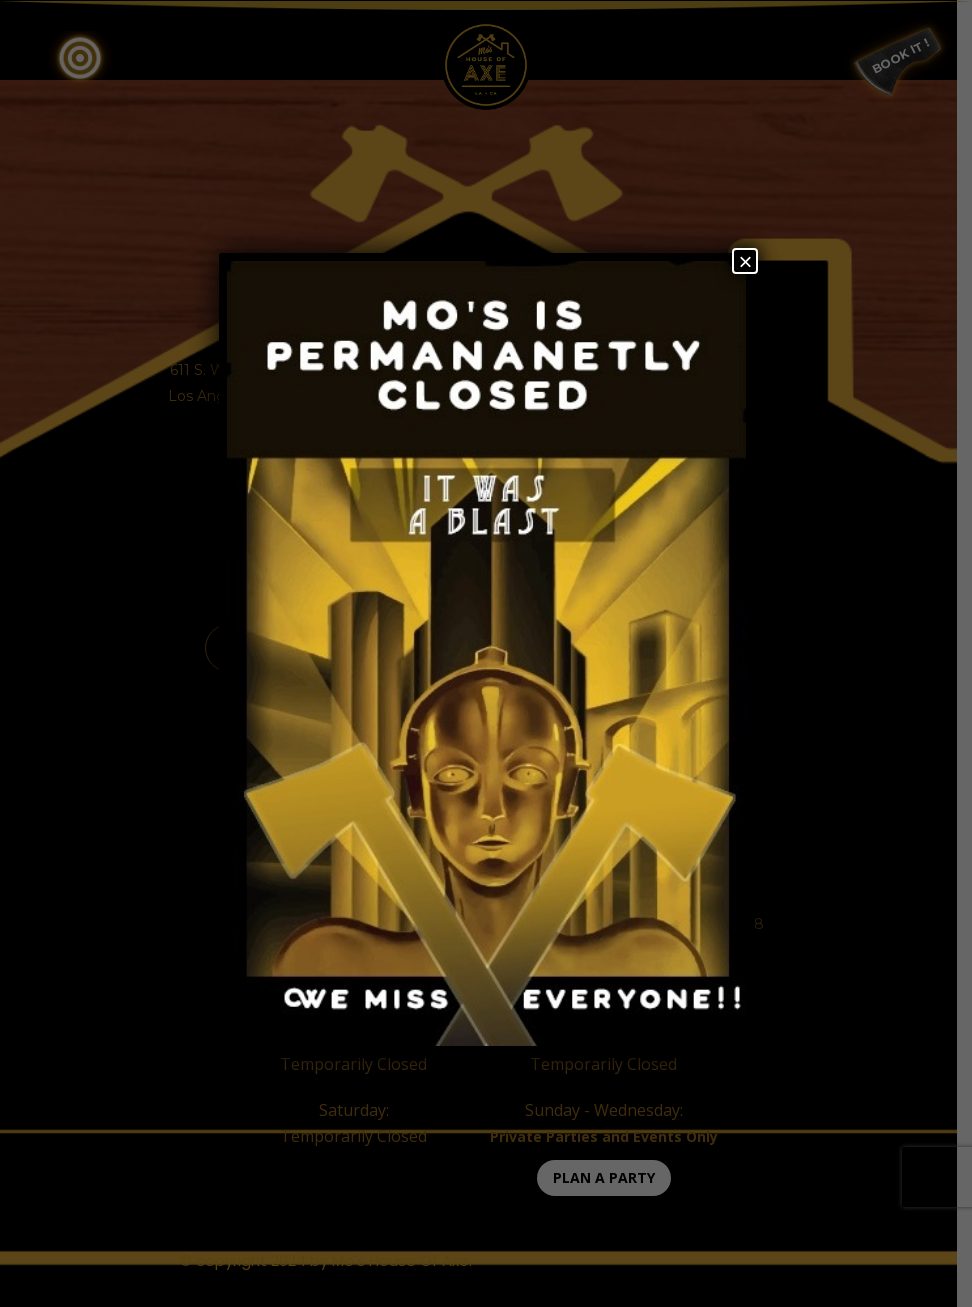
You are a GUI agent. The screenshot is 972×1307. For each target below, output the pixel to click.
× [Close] (745, 261)
